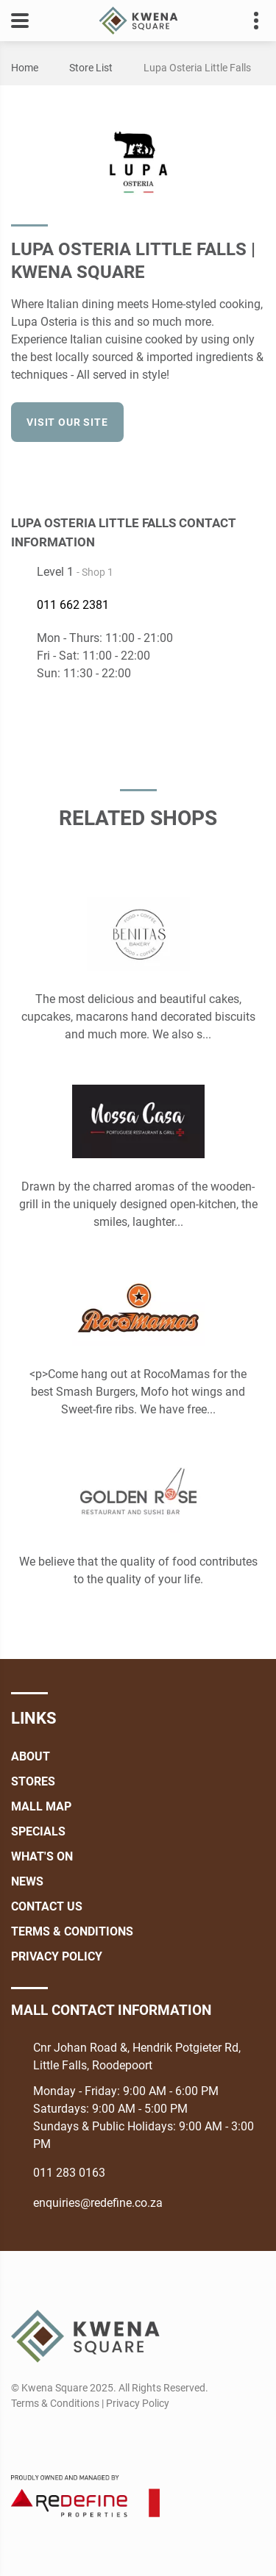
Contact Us (46, 1906)
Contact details (248, 21)
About (30, 1756)
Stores (33, 1781)
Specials (38, 1831)
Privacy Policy (56, 1956)
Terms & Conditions (72, 1931)
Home (24, 68)
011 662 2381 (73, 605)
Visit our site (67, 422)
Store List (91, 68)
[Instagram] (48, 2438)
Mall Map (41, 1806)
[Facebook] (255, 469)
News (27, 1881)
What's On (42, 1856)
